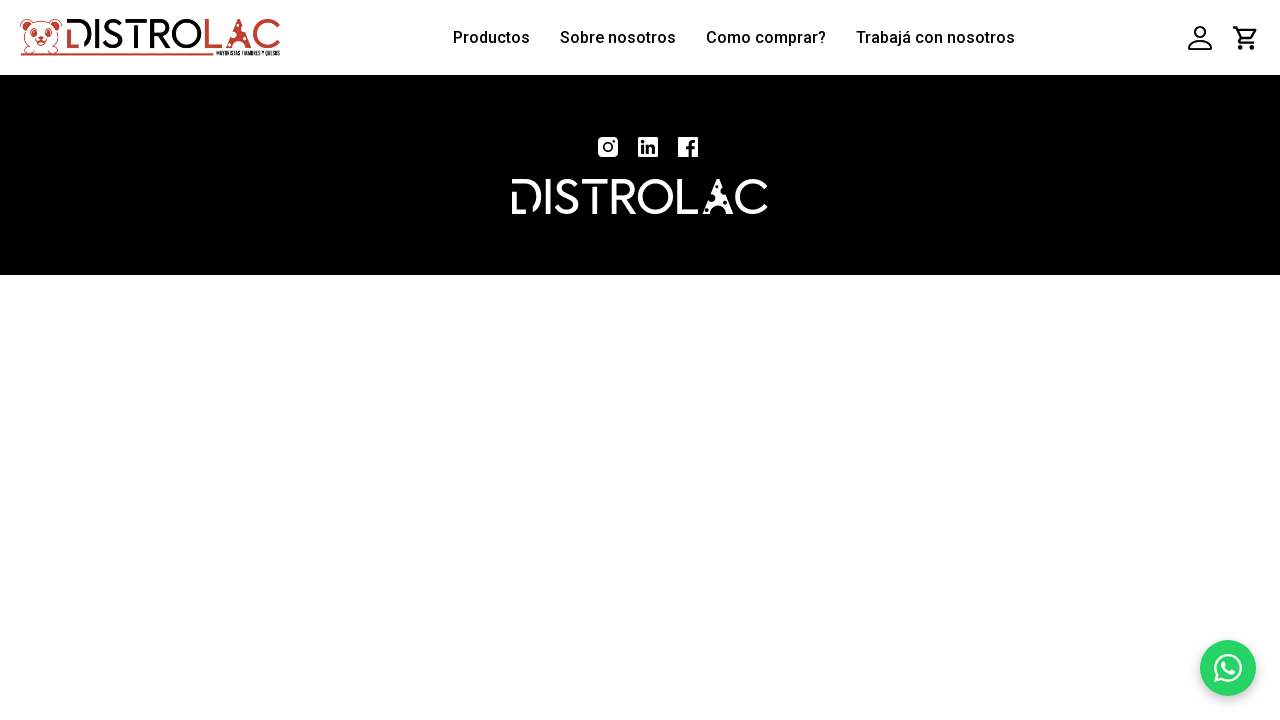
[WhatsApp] (1228, 668)
